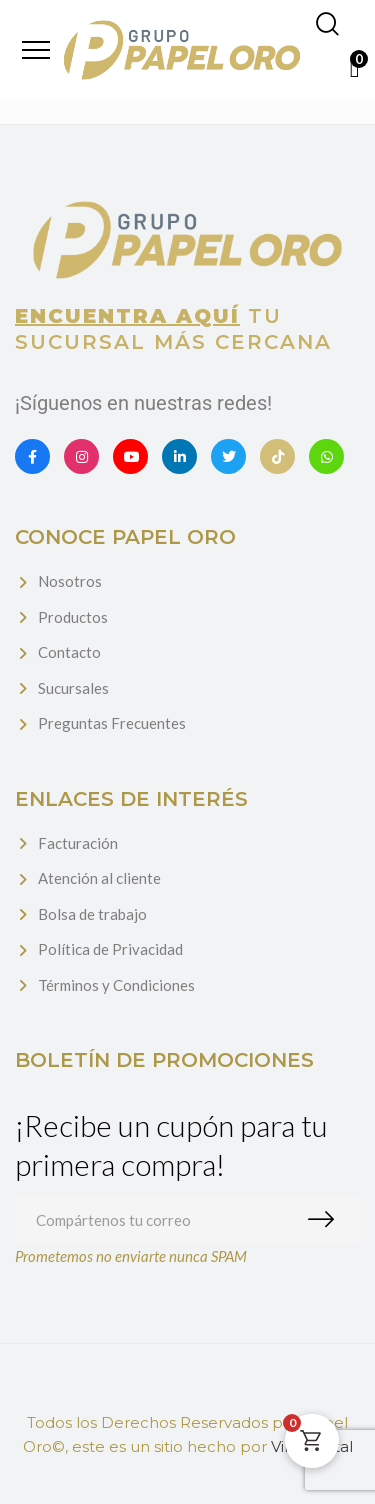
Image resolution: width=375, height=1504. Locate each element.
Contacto (69, 652)
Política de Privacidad (110, 949)
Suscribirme (325, 1220)
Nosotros (70, 581)
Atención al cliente (99, 878)
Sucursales (73, 688)
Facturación (78, 843)
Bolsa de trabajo (92, 914)
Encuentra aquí (127, 316)
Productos (73, 617)
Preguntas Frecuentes (112, 723)
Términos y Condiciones (116, 985)
